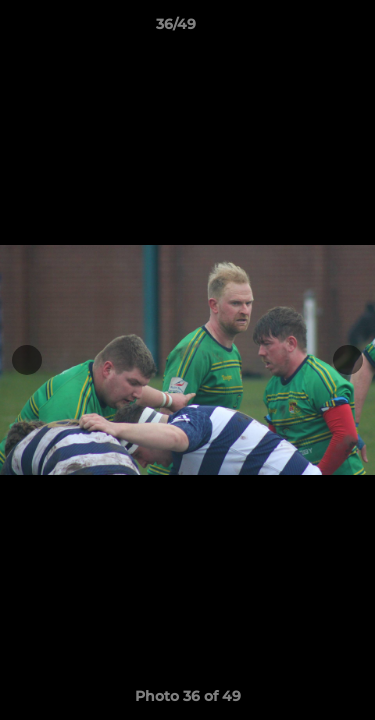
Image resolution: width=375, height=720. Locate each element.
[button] (303, 29)
